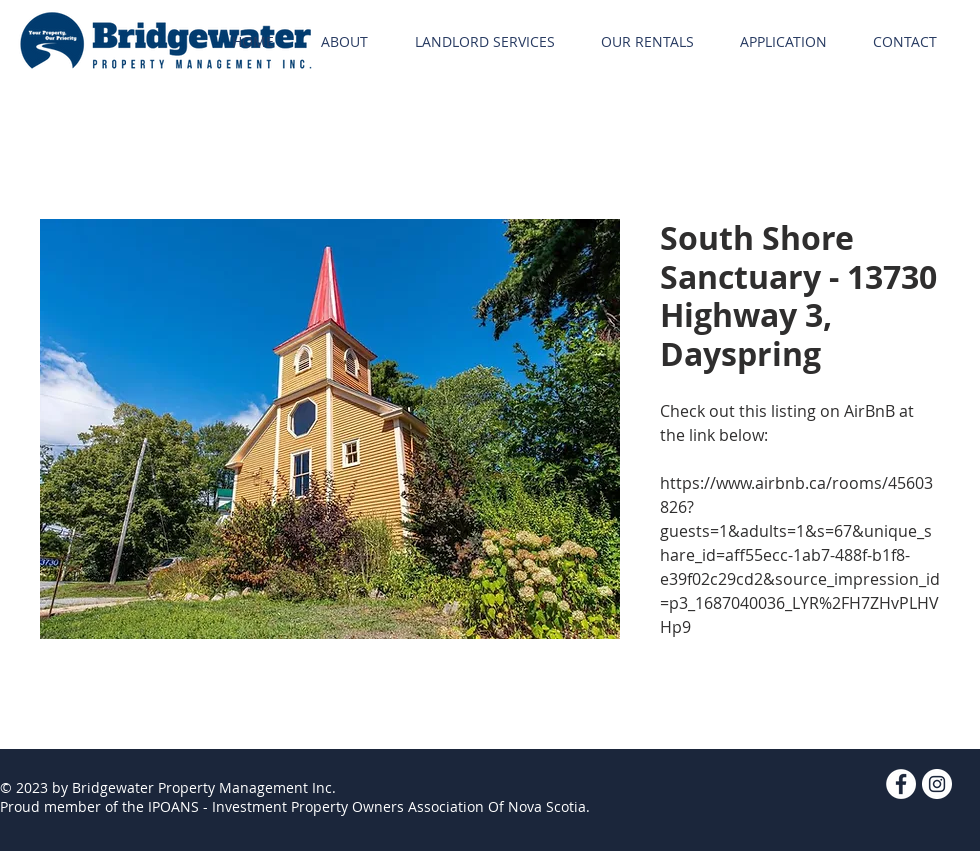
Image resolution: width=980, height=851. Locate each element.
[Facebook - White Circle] (901, 784)
